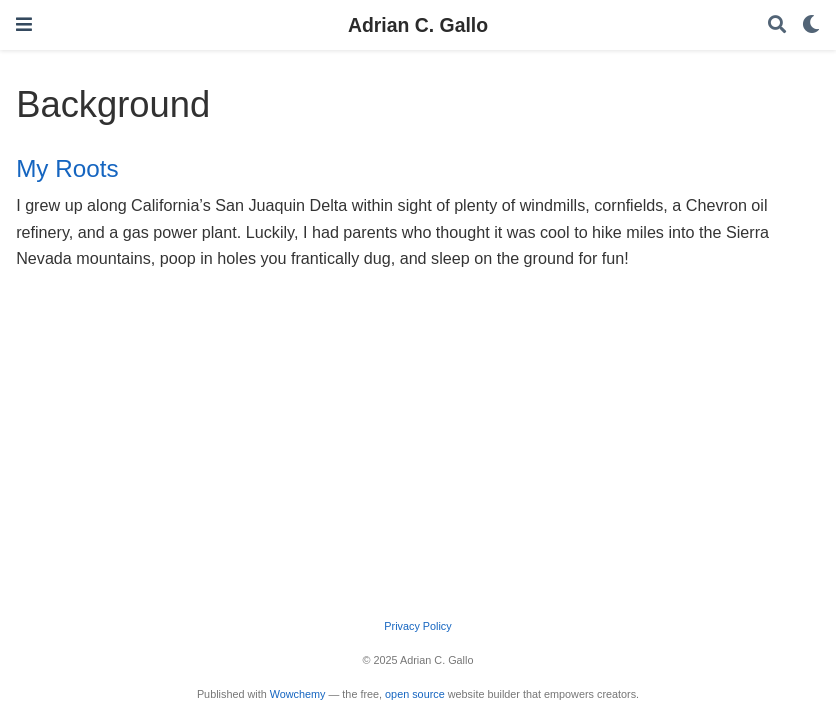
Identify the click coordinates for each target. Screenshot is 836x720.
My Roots (67, 168)
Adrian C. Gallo (418, 25)
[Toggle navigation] (24, 24)
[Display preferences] (811, 25)
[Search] (777, 25)
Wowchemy (298, 694)
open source (415, 694)
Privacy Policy (417, 626)
